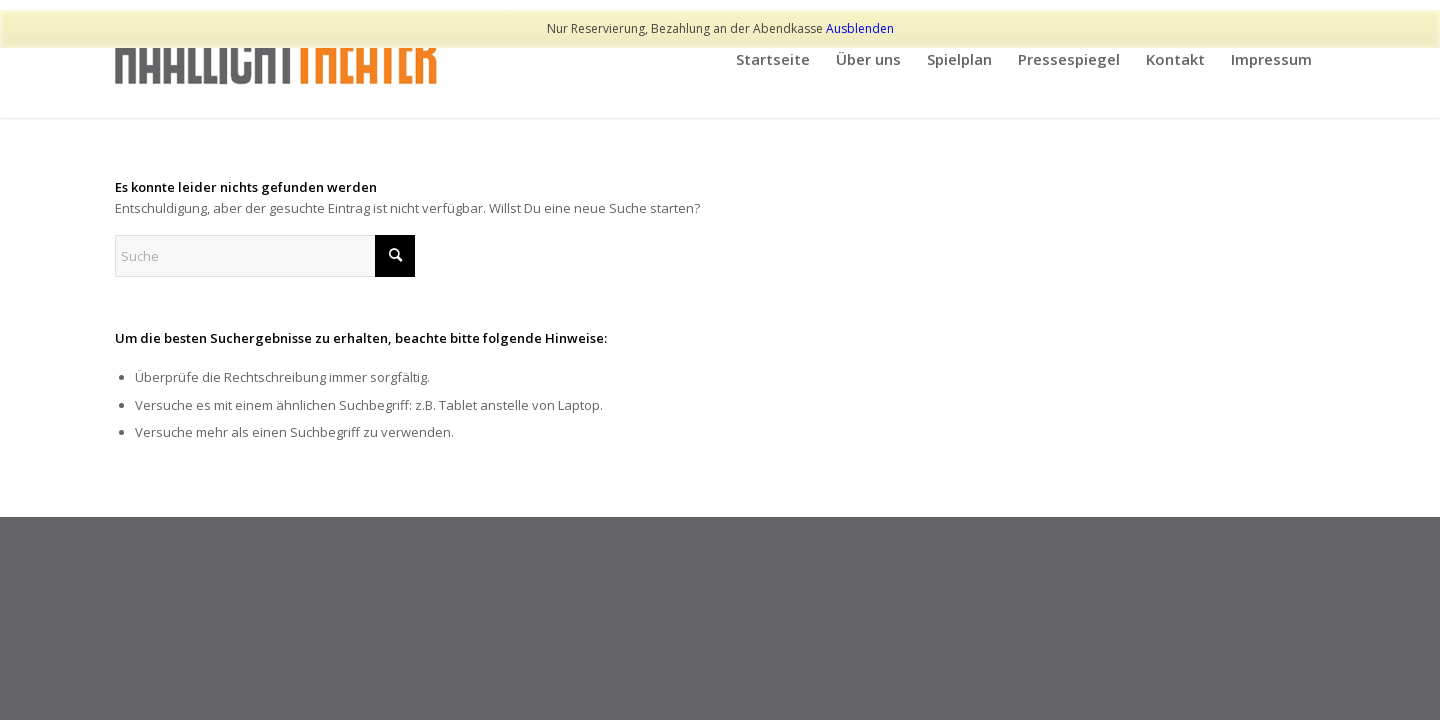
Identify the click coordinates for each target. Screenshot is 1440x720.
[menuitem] (773, 59)
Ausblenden (860, 28)
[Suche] (265, 256)
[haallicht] (276, 59)
